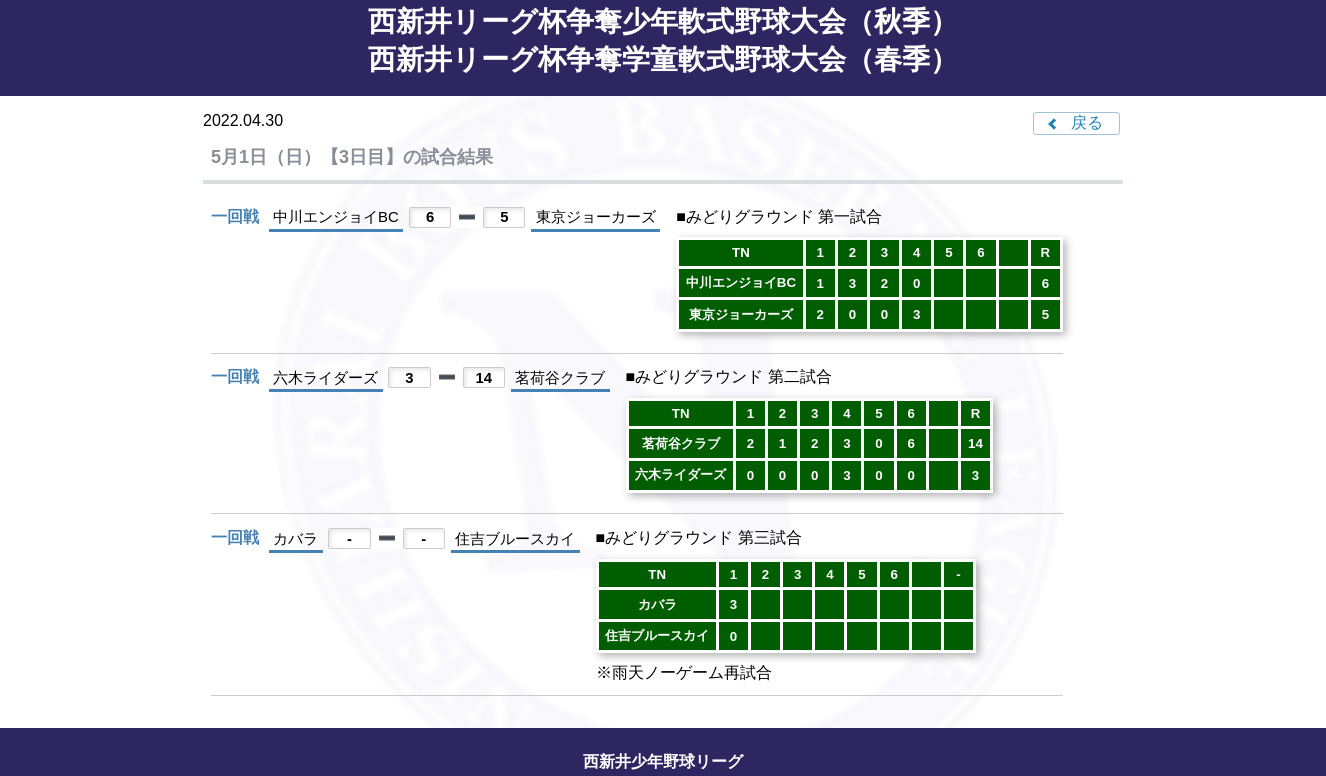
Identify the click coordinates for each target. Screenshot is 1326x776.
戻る (1087, 122)
